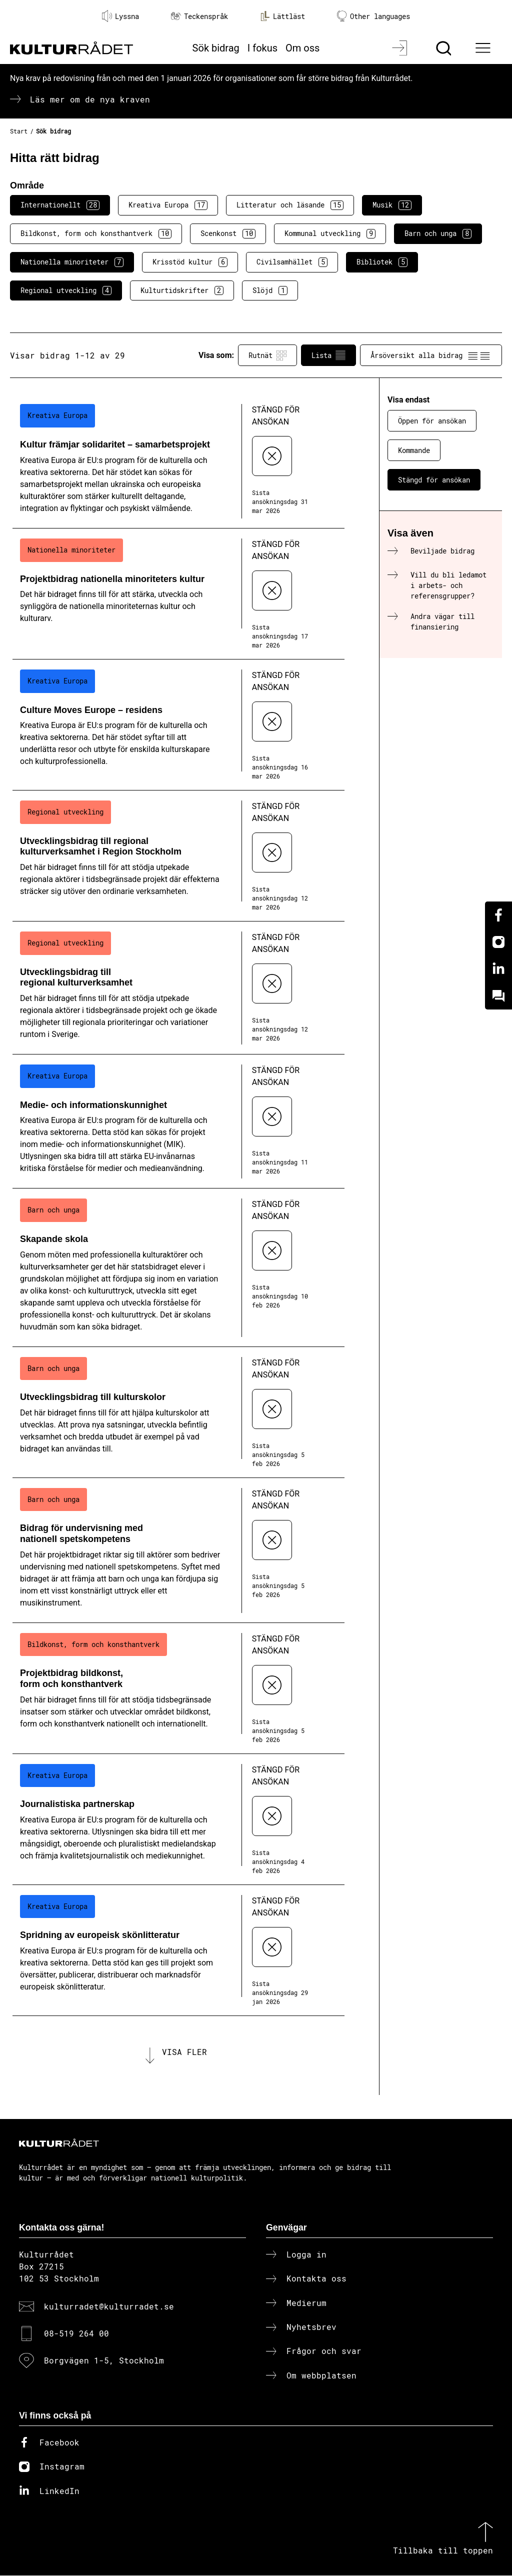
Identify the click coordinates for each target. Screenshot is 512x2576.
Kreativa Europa (168, 205)
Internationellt (60, 205)
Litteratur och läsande (290, 205)
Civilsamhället (292, 262)
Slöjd (270, 291)
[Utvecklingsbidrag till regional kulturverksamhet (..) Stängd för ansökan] (178, 988)
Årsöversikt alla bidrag (431, 355)
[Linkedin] (498, 969)
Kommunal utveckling (330, 233)
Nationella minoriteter (72, 262)
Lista (329, 355)
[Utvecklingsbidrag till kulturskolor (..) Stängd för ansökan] (178, 1412)
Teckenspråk (199, 16)
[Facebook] (498, 915)
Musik (392, 205)
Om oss (303, 48)
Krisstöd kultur (190, 262)
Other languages (373, 16)
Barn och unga (438, 233)
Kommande (414, 450)
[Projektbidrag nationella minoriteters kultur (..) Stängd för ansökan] (178, 594)
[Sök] (444, 48)
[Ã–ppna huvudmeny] (484, 48)
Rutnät (267, 355)
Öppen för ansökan (432, 421)
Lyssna (120, 16)
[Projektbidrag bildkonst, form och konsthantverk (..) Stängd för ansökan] (178, 1688)
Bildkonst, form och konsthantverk (96, 233)
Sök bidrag (216, 48)
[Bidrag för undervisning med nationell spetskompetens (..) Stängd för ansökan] (178, 1550)
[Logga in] (400, 48)
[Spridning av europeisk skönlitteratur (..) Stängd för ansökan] (178, 1950)
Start (19, 131)
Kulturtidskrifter (182, 291)
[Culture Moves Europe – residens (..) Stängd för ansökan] (178, 725)
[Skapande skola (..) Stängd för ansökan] (178, 1267)
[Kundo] (498, 996)
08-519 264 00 (76, 2334)
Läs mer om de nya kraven (90, 99)
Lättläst (282, 16)
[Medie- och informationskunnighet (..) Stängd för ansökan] (178, 1121)
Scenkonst (228, 233)
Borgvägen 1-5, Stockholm (104, 2361)
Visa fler (184, 2052)
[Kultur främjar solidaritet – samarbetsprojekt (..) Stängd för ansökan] (178, 461)
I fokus (263, 48)
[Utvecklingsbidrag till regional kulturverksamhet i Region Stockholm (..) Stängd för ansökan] (178, 856)
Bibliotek (382, 262)
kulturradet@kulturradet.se (109, 2307)
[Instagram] (498, 942)
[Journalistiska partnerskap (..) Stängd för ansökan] (178, 1819)
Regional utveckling (66, 291)
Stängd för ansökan (434, 479)
